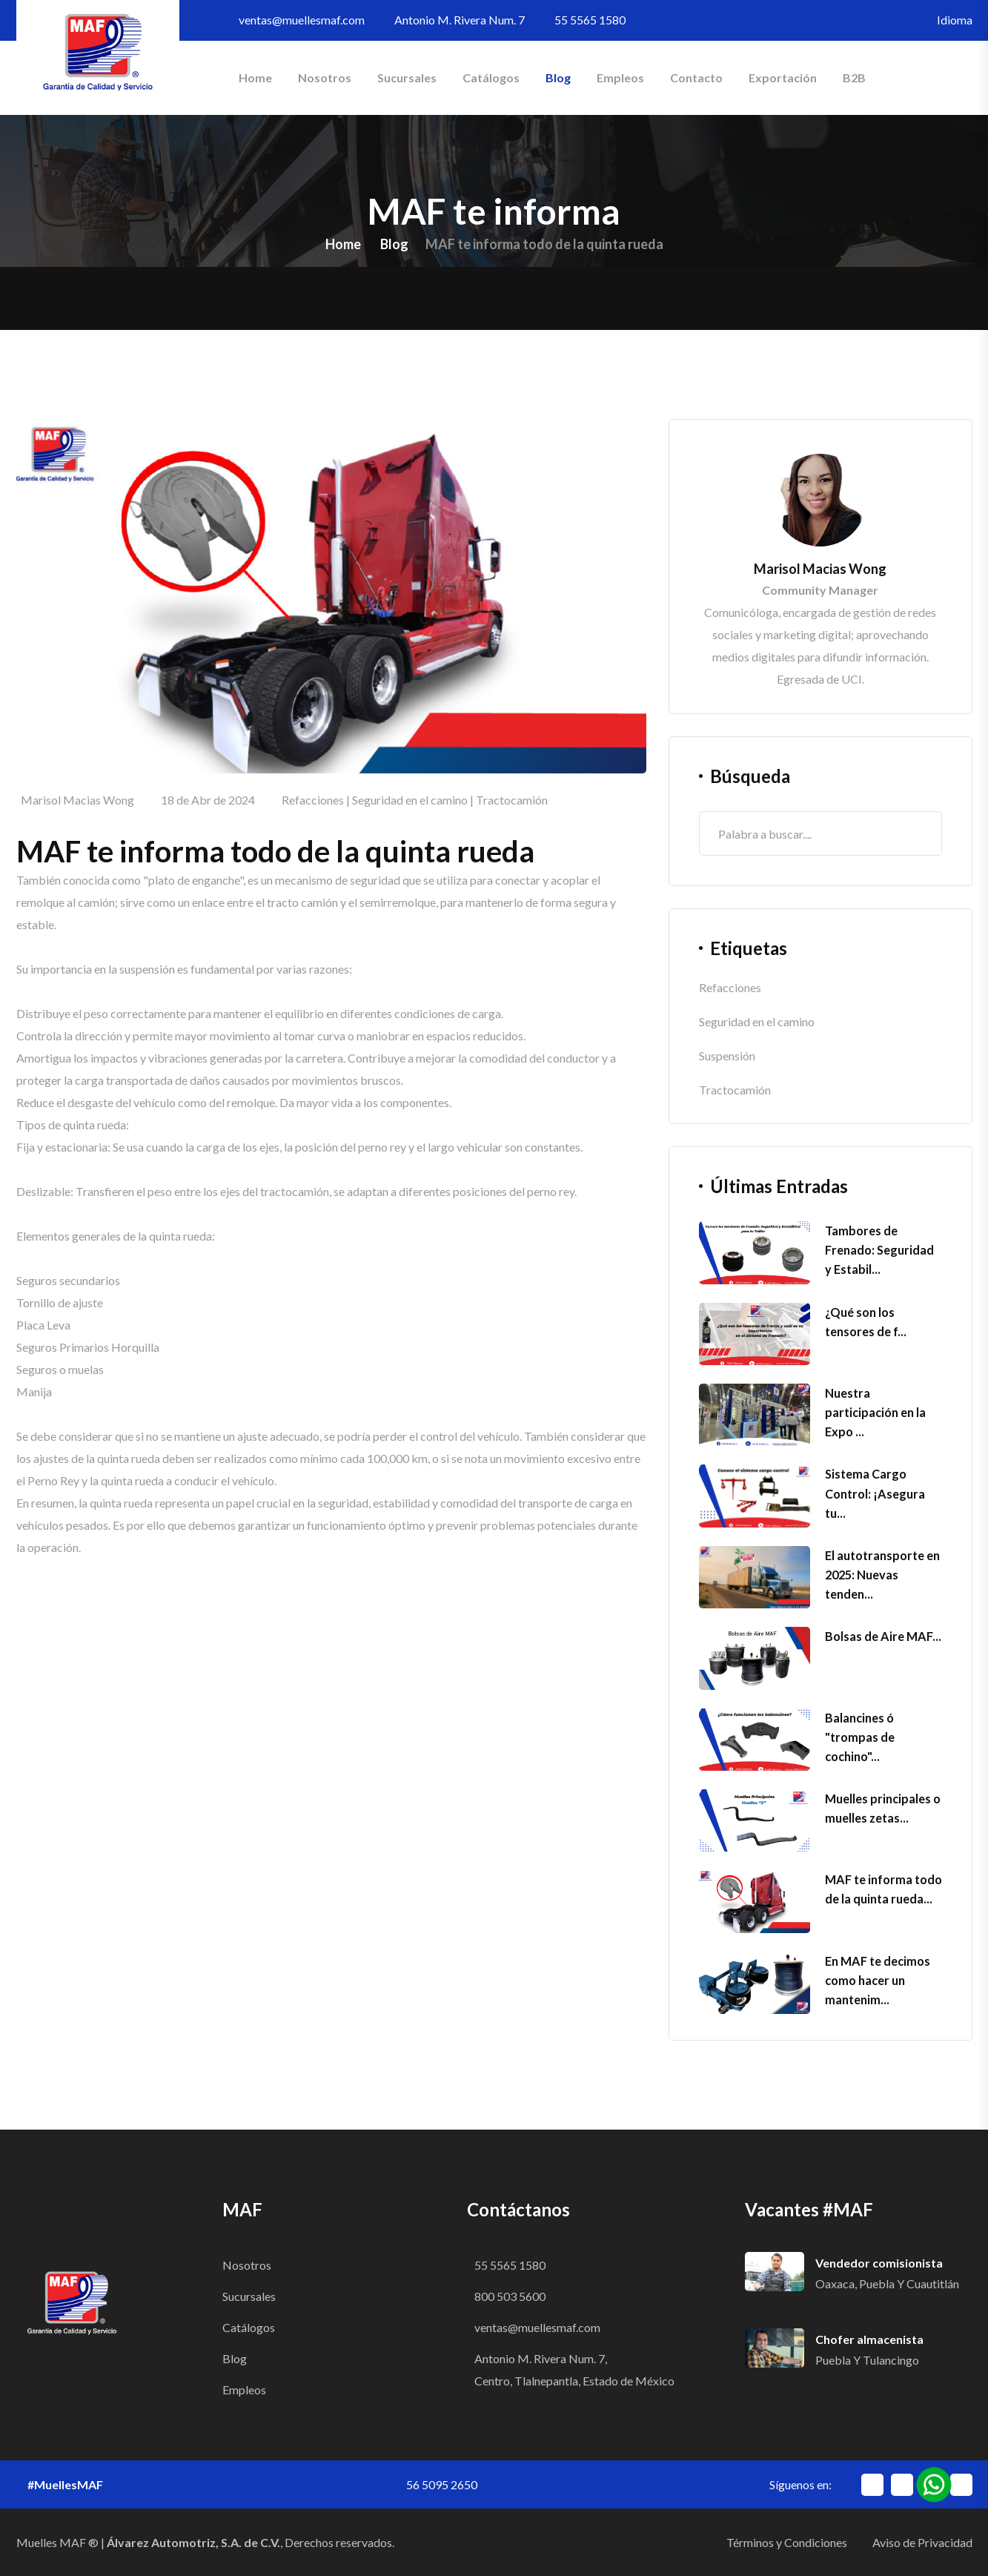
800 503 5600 (510, 2296)
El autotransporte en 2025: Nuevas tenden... (882, 1574)
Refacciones (313, 800)
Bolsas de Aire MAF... (882, 1636)
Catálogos (491, 77)
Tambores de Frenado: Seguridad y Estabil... (883, 1249)
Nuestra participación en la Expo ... (875, 1412)
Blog (558, 77)
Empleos (620, 77)
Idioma (954, 20)
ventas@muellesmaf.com (302, 20)
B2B (854, 77)
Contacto (696, 77)
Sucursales (407, 77)
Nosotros (324, 77)
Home (255, 77)
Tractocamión (512, 800)
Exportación (783, 77)
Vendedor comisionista (879, 2263)
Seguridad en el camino (410, 800)
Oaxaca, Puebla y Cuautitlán (887, 2283)
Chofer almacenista (869, 2339)
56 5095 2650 (441, 2484)
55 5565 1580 (590, 20)
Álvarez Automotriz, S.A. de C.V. (193, 2542)
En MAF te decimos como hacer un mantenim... (877, 1980)
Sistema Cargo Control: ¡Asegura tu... (874, 1493)
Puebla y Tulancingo (867, 2360)
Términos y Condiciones (786, 2542)
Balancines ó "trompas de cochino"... (860, 1737)
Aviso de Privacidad (922, 2542)
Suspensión (727, 1055)
